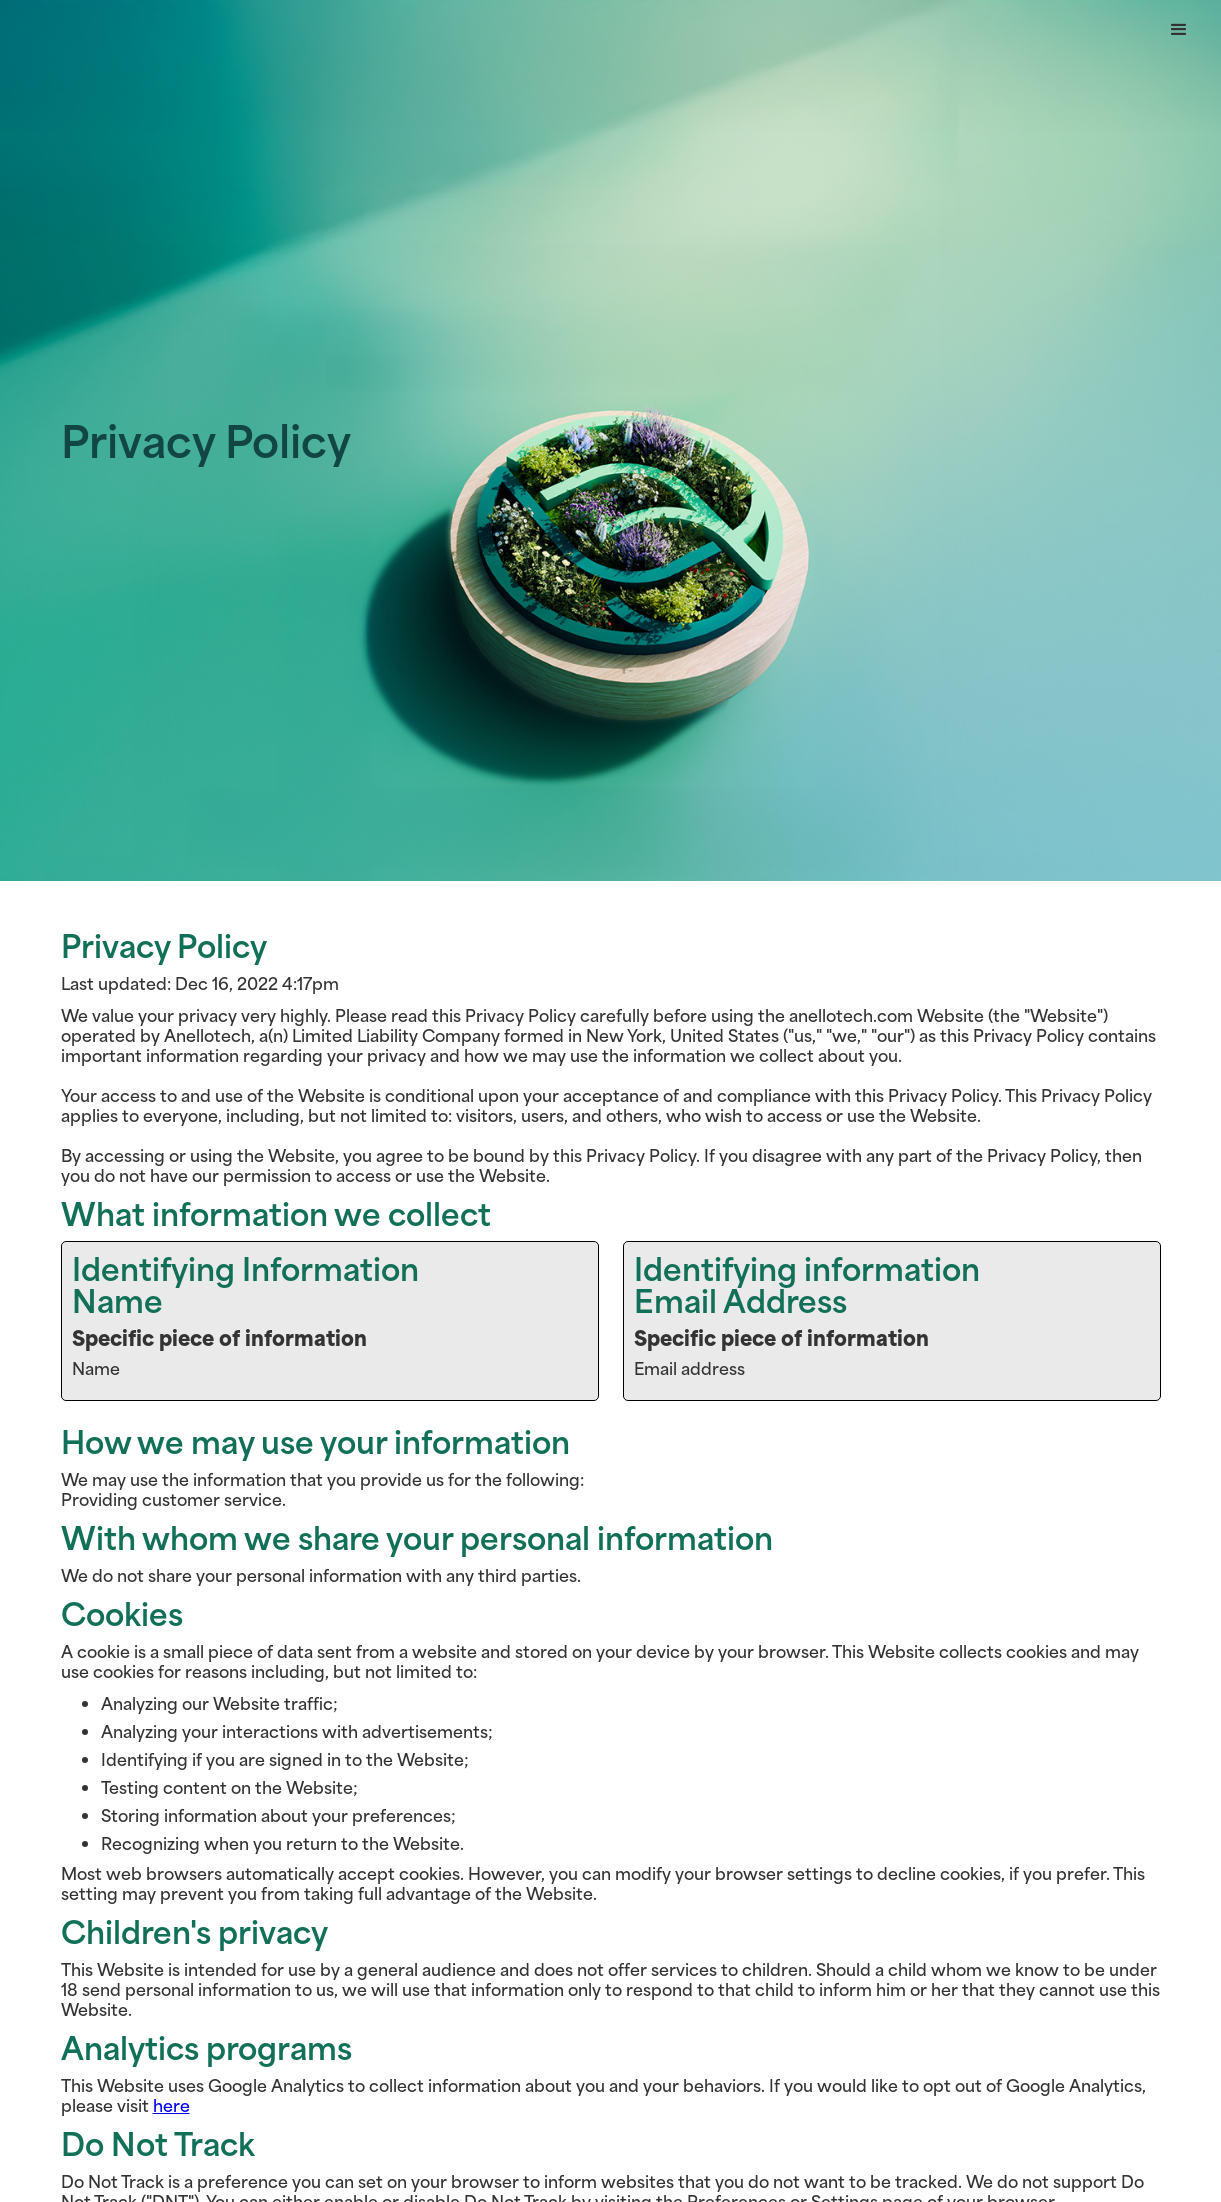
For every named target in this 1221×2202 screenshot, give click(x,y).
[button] (1179, 30)
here (171, 2105)
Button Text (62, 30)
